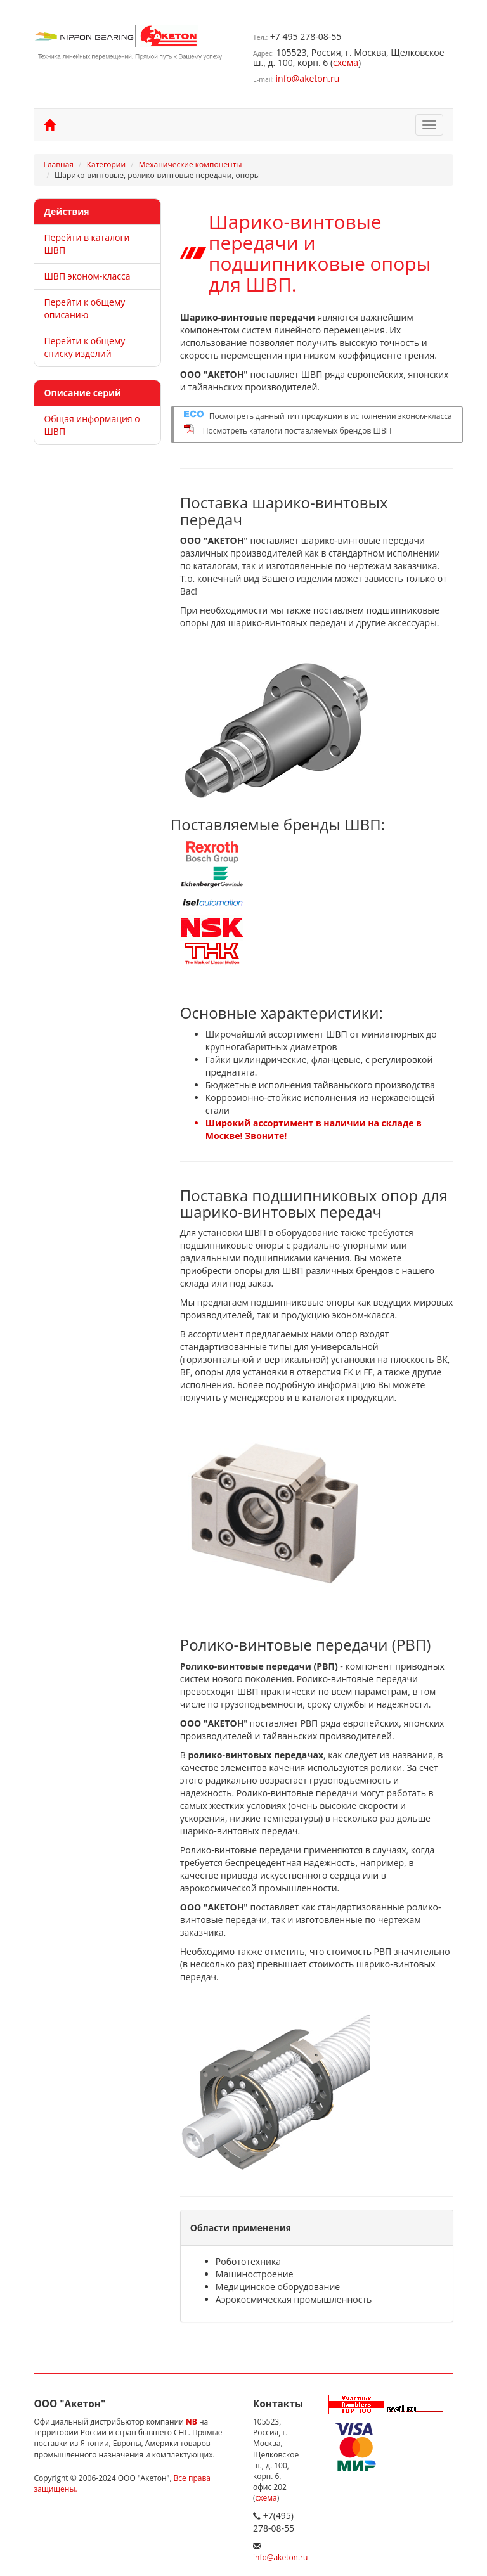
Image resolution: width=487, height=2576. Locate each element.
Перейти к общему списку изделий (84, 347)
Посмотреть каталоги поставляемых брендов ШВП (297, 430)
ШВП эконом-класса (87, 276)
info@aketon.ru (308, 78)
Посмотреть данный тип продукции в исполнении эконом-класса (330, 416)
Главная (58, 164)
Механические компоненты (190, 164)
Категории (106, 164)
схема (345, 62)
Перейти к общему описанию (84, 308)
